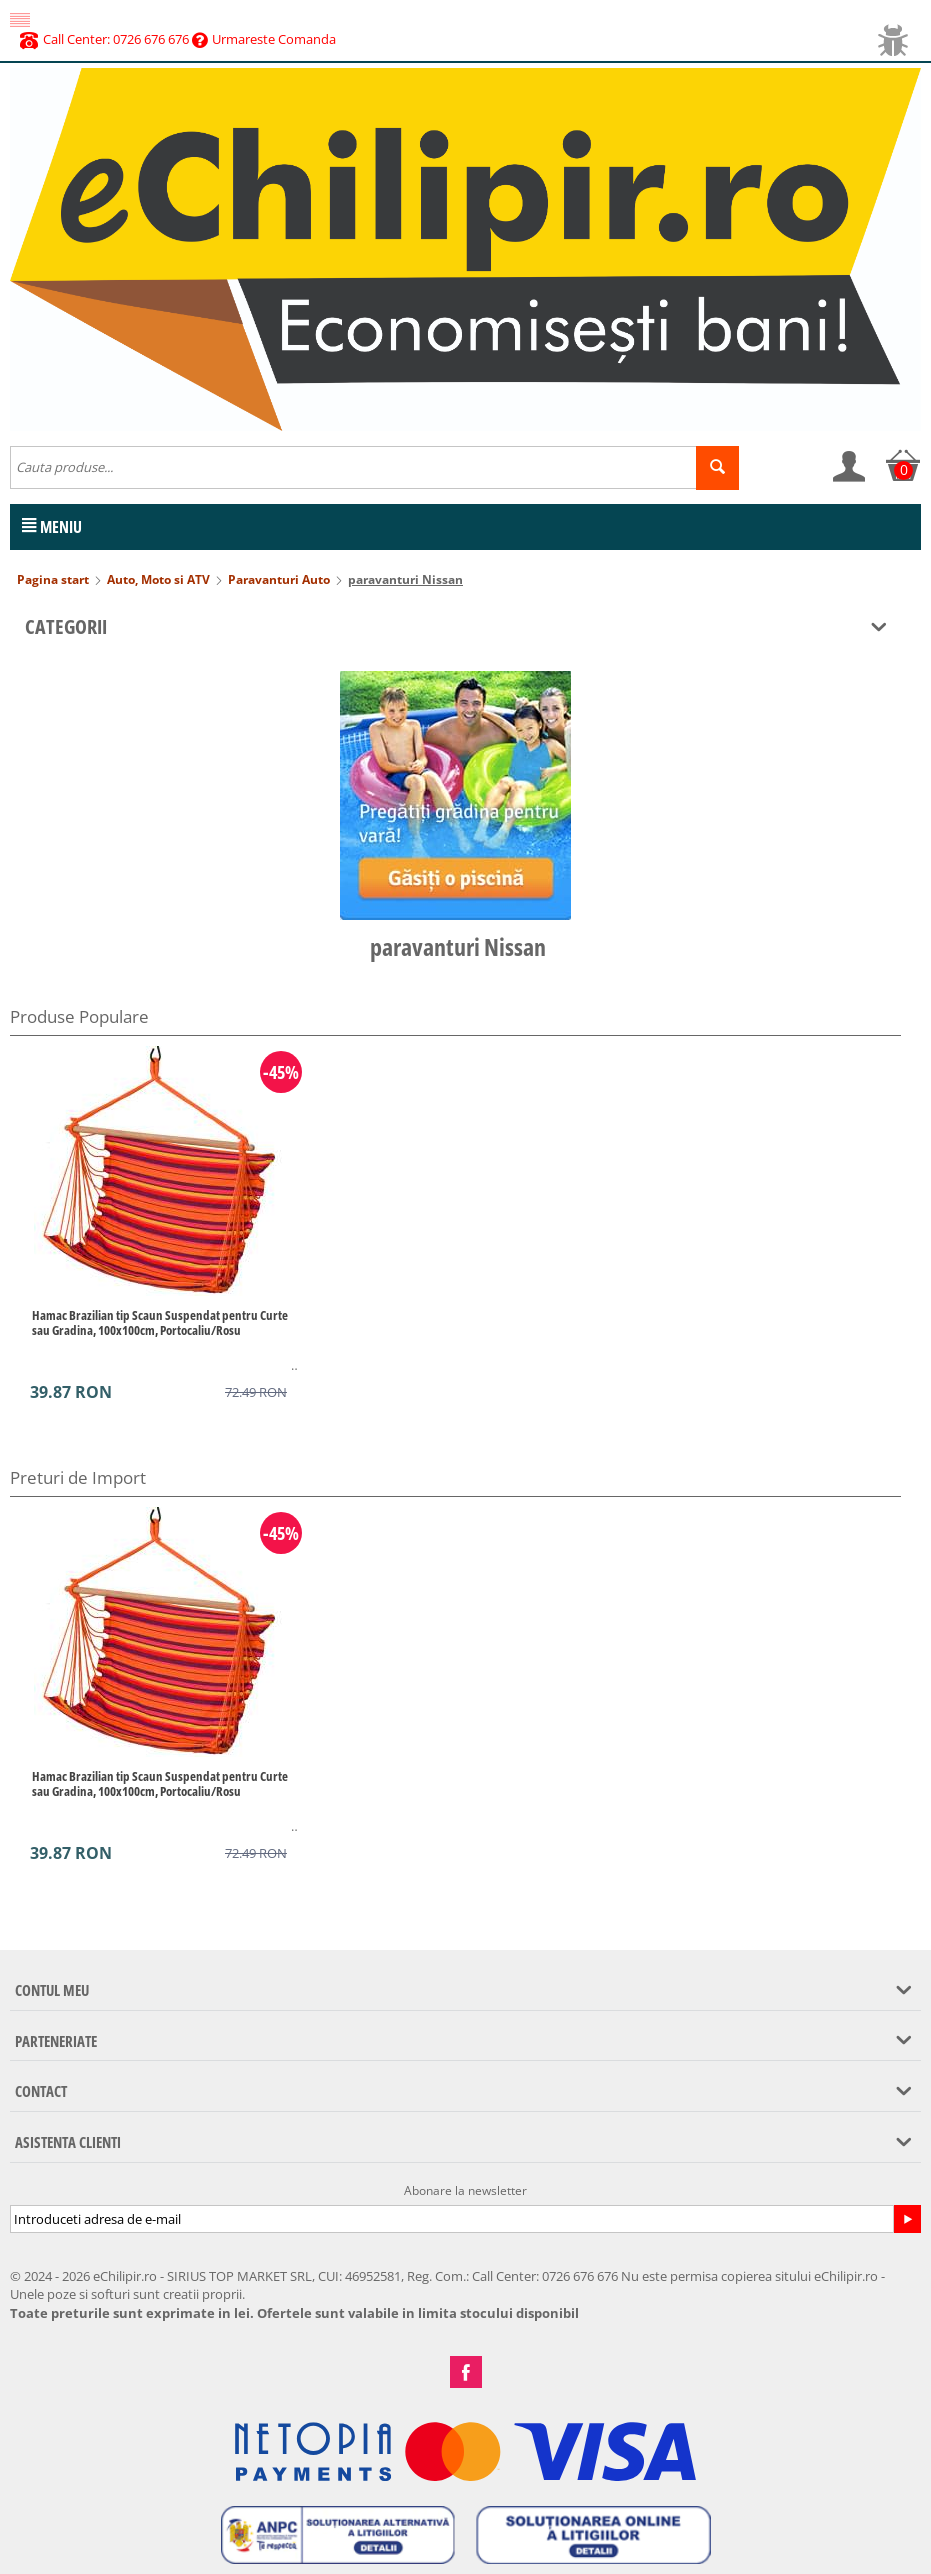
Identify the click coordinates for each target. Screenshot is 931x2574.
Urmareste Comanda (264, 39)
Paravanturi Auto (279, 579)
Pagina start (53, 579)
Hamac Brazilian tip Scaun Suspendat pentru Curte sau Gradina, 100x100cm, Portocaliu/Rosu (160, 1322)
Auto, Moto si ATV (158, 579)
